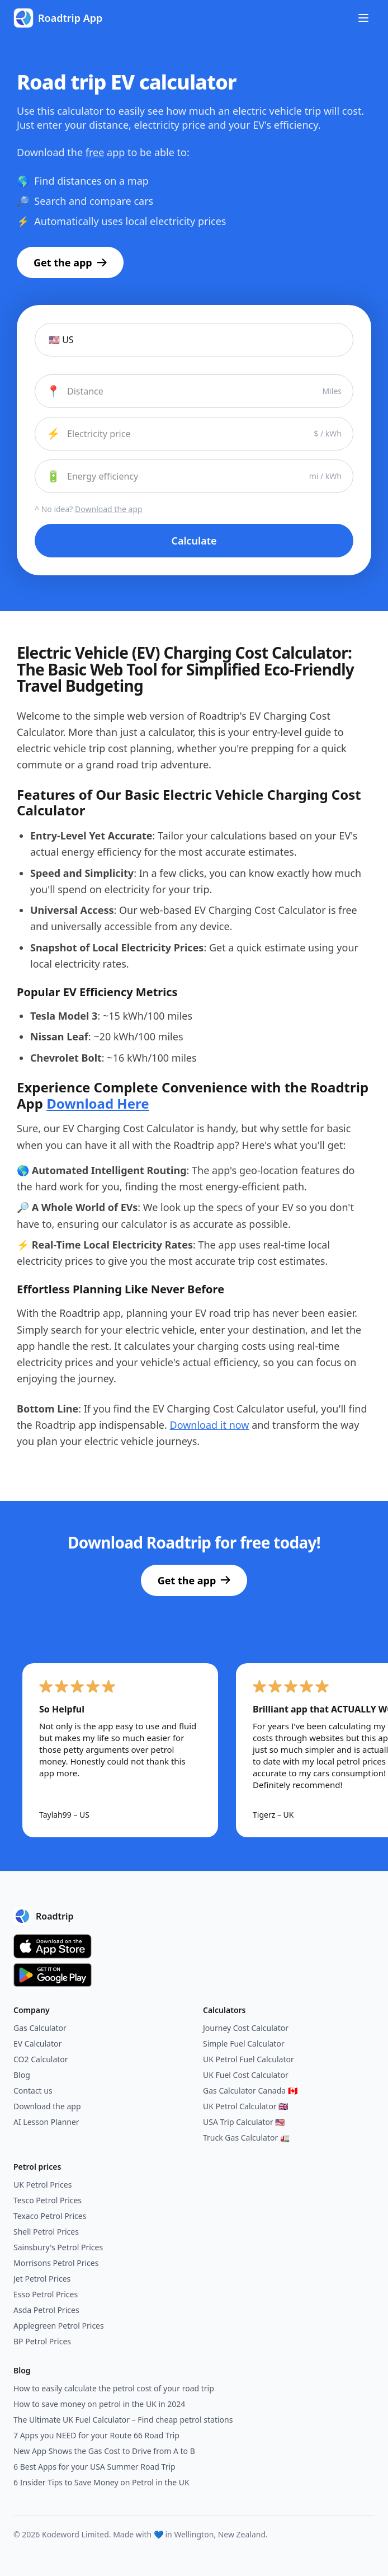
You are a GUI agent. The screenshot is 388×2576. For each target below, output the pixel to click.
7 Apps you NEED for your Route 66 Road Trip (96, 2435)
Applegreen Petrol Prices (58, 2325)
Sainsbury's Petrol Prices (58, 2247)
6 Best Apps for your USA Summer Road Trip (94, 2466)
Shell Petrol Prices (46, 2231)
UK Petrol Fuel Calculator (248, 2059)
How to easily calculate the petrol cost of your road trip (113, 2388)
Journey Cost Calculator (245, 2028)
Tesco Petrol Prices (47, 2200)
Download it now (209, 1425)
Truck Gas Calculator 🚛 (246, 2137)
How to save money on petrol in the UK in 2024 (99, 2404)
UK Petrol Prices (42, 2184)
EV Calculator (37, 2043)
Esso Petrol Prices (45, 2294)
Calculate (193, 540)
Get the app (70, 262)
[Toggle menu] (363, 18)
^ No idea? (89, 509)
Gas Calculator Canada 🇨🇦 (250, 2090)
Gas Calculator (40, 2028)
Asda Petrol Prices (46, 2310)
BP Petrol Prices (42, 2341)
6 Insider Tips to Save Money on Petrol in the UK (101, 2482)
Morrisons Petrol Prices (55, 2263)
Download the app (47, 2106)
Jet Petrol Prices (41, 2278)
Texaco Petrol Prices (49, 2216)
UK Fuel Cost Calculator (245, 2075)
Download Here (97, 1103)
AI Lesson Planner (46, 2122)
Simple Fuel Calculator (244, 2043)
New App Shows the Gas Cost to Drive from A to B (104, 2451)
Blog (21, 2075)
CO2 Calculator (40, 2059)
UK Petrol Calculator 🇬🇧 (245, 2106)
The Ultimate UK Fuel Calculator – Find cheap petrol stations (123, 2419)
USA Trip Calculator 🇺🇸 (244, 2122)
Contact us (33, 2090)
